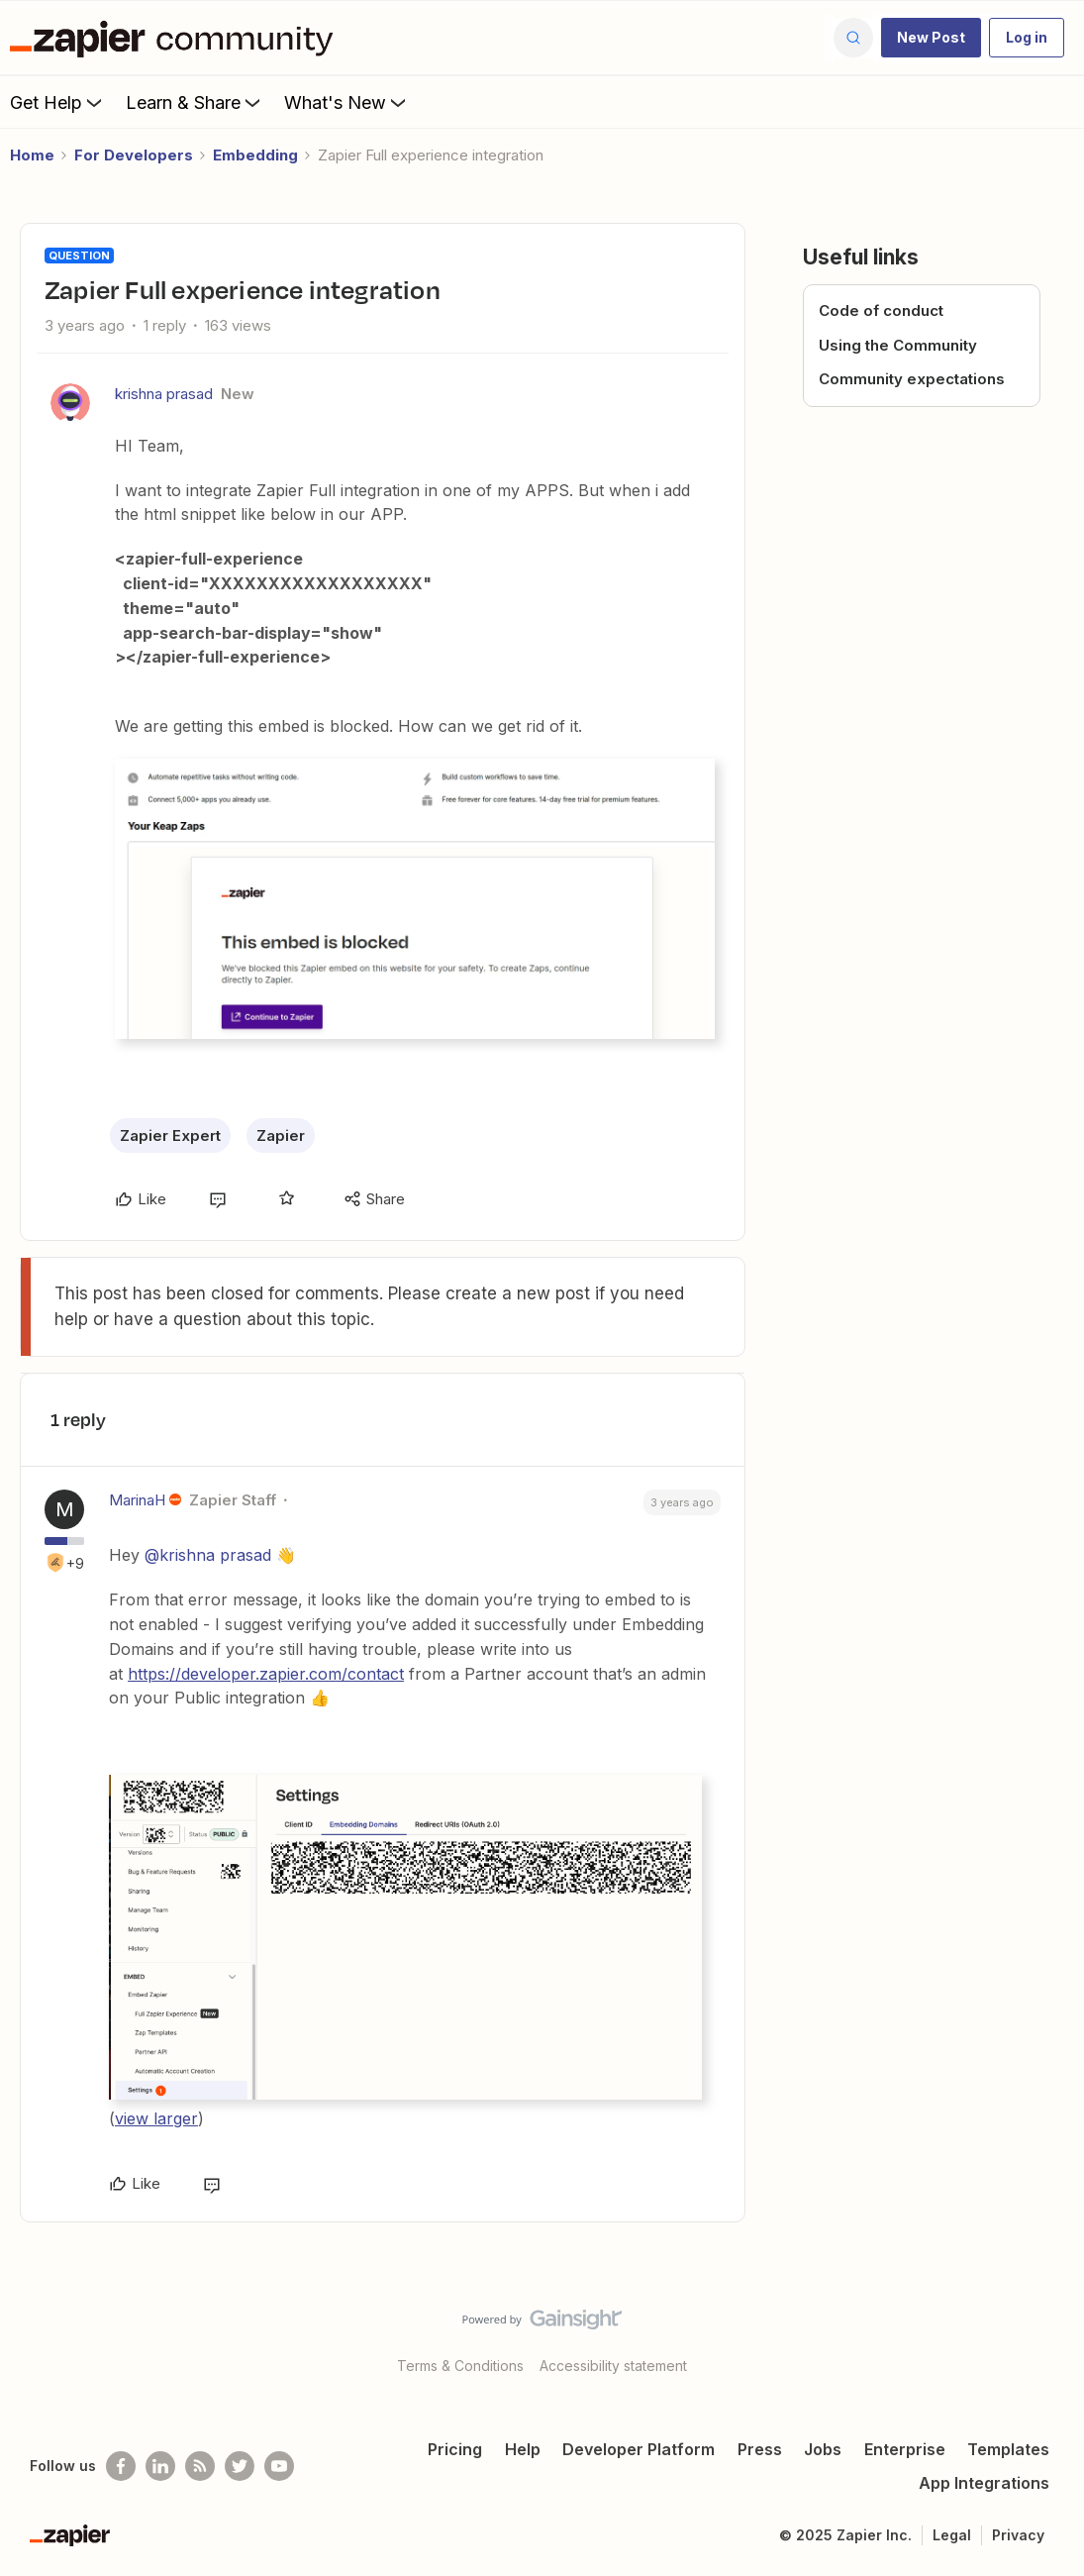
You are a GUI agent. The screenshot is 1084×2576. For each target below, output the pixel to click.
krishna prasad (164, 393)
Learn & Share (195, 102)
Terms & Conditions (460, 2365)
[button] (931, 37)
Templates (1008, 2449)
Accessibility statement (613, 2365)
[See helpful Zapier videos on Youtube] (279, 2466)
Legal (952, 2534)
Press (760, 2449)
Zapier (280, 1135)
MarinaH (137, 1500)
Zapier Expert (170, 1135)
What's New (347, 102)
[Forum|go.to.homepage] (176, 37)
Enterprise (904, 2449)
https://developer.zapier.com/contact (266, 1674)
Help (523, 2449)
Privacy (1018, 2534)
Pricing (455, 2449)
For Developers (133, 155)
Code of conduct (881, 310)
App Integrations (984, 2483)
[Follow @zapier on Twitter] (239, 2466)
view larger (156, 2118)
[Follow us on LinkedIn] (160, 2466)
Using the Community (898, 345)
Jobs (822, 2449)
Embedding (255, 155)
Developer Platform (638, 2449)
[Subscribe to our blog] (200, 2466)
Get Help (58, 102)
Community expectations (912, 378)
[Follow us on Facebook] (121, 2466)
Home (32, 155)
